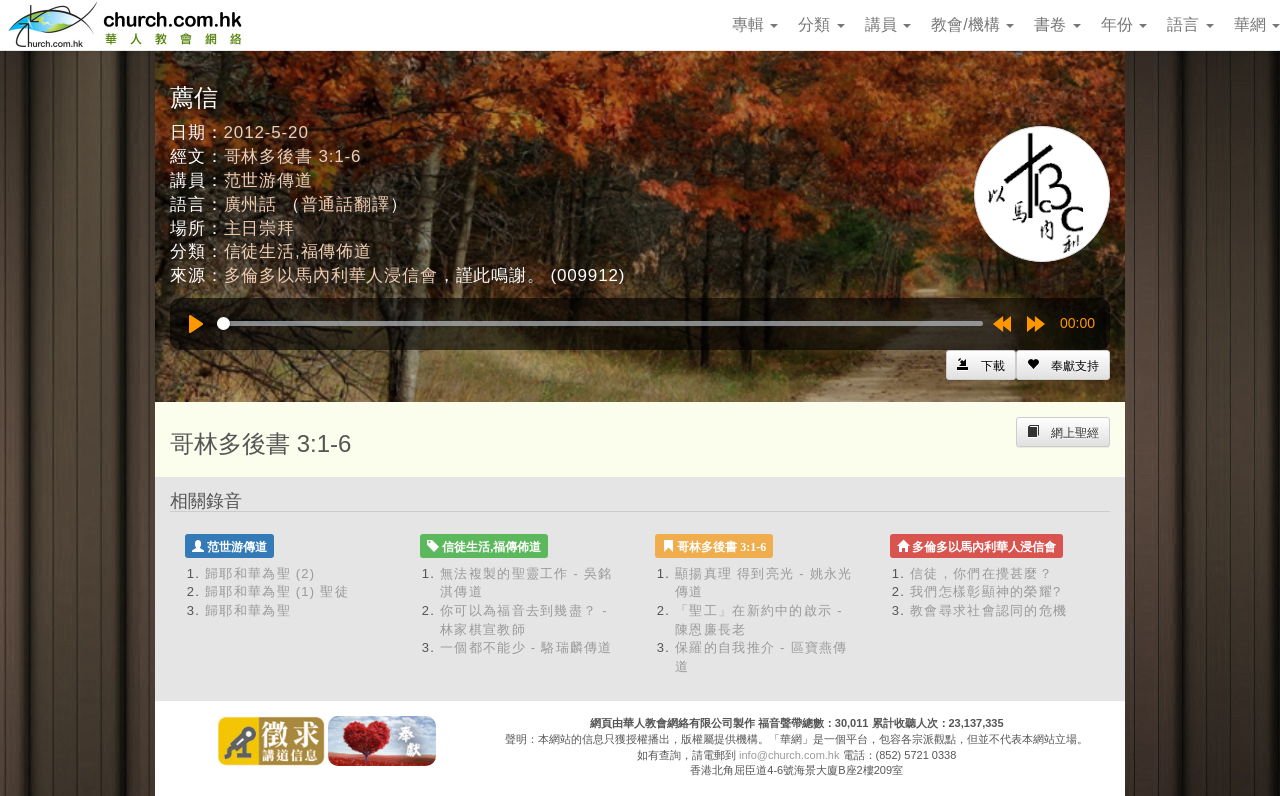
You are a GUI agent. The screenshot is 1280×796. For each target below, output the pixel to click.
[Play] (196, 324)
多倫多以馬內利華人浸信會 (331, 275)
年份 (1124, 24)
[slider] (600, 323)
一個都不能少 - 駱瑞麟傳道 (526, 647)
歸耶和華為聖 (248, 610)
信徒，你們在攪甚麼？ (981, 573)
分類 (821, 24)
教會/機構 (972, 24)
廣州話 (251, 204)
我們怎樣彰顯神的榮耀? (986, 591)
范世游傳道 (268, 180)
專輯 (755, 24)
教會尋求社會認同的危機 (988, 610)
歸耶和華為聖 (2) (260, 573)
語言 (1190, 24)
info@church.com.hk (789, 755)
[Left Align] (1063, 365)
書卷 (1057, 24)
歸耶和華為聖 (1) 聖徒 (277, 591)
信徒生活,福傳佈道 (298, 251)
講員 (888, 24)
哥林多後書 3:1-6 (293, 156)
